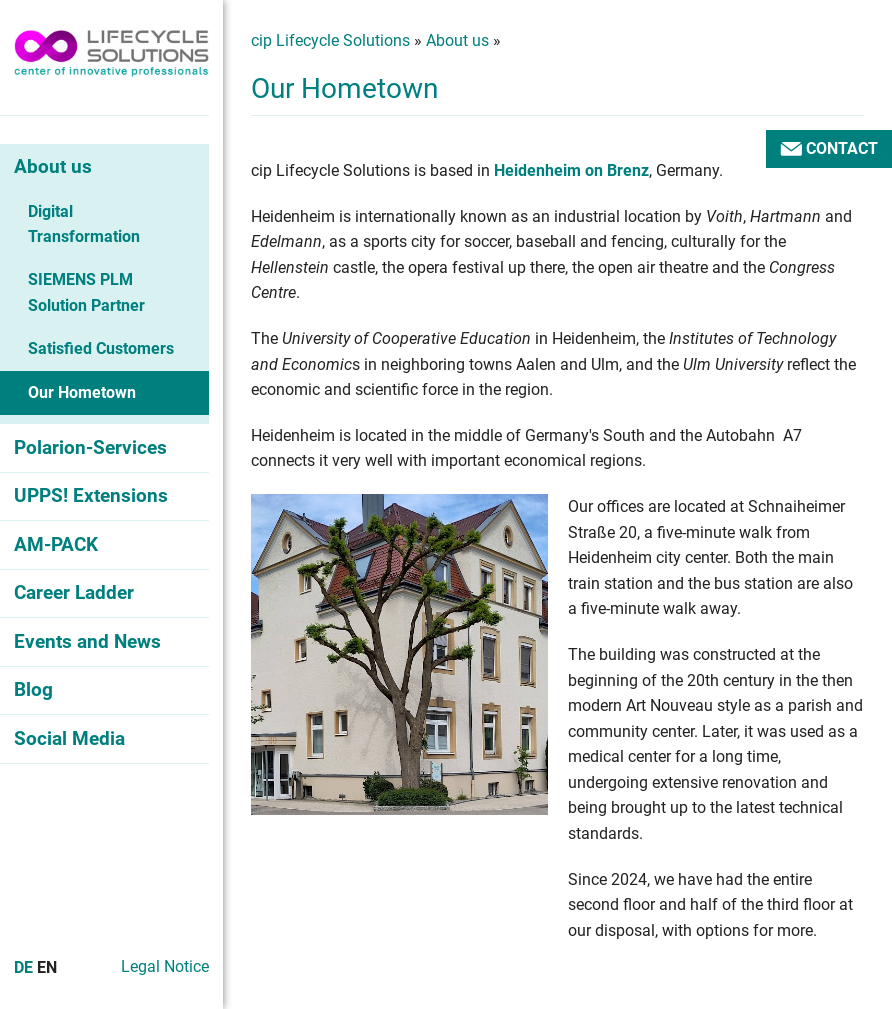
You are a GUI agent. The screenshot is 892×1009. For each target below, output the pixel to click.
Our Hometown (82, 392)
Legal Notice (165, 966)
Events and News (87, 641)
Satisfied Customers (101, 348)
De (23, 967)
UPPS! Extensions (91, 495)
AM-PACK (56, 544)
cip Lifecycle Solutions (330, 40)
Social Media (69, 738)
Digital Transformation (84, 224)
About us (53, 166)
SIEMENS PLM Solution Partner (86, 292)
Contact (829, 148)
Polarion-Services (90, 447)
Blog (33, 689)
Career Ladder (74, 592)
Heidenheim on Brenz (571, 170)
